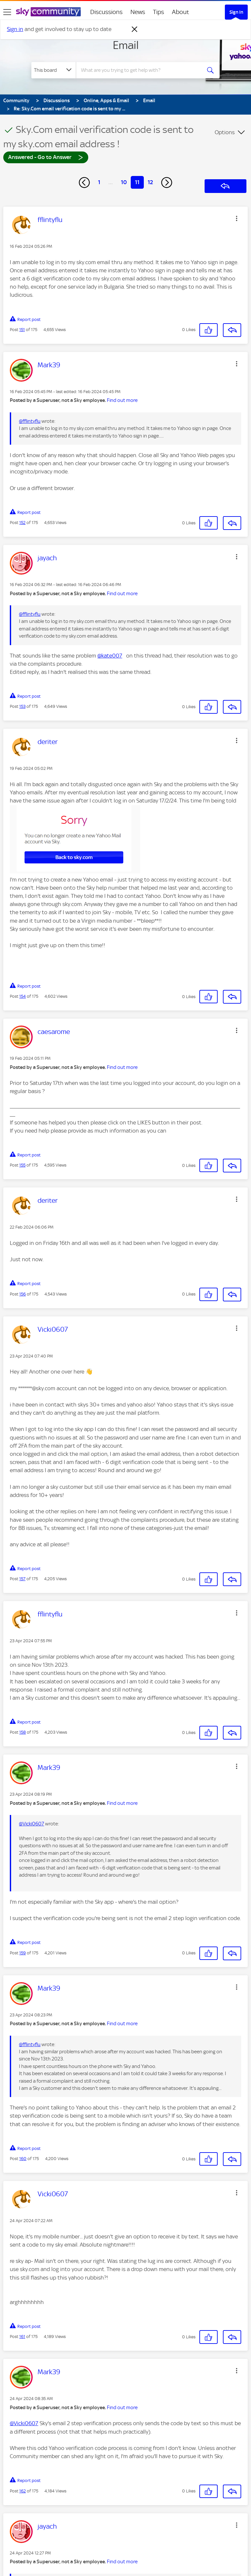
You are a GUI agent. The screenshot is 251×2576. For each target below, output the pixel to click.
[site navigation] (7, 12)
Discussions (106, 12)
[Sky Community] (48, 12)
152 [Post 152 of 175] (22, 522)
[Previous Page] (84, 182)
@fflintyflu (30, 421)
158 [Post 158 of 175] (22, 1732)
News (137, 12)
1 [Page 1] (99, 182)
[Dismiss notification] (134, 29)
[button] (236, 218)
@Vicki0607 (31, 1824)
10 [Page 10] (124, 182)
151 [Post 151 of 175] (22, 329)
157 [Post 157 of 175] (22, 1578)
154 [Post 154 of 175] (22, 996)
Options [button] (225, 132)
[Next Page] (166, 182)
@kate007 (109, 655)
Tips (158, 12)
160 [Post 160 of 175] (22, 2158)
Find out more (122, 400)
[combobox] (140, 70)
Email (126, 45)
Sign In (236, 12)
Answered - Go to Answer (45, 156)
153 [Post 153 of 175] (22, 706)
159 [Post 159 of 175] (22, 1952)
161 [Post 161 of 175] (22, 2336)
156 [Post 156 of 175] (22, 1294)
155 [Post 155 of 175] (22, 1165)
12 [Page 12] (150, 182)
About (180, 12)
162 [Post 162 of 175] (22, 2491)
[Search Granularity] (53, 70)
